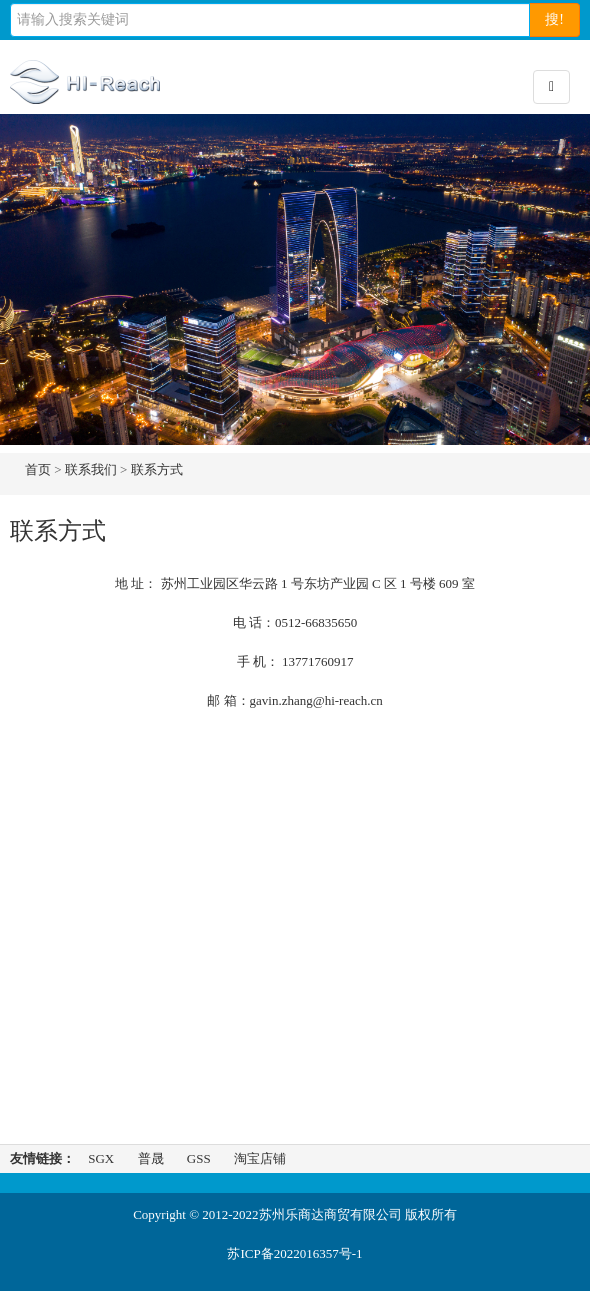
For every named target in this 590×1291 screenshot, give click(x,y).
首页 (38, 469)
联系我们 (91, 469)
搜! (554, 19)
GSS (199, 1158)
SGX (101, 1158)
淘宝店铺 (260, 1158)
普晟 (151, 1158)
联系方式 (157, 469)
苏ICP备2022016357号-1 (294, 1253)
